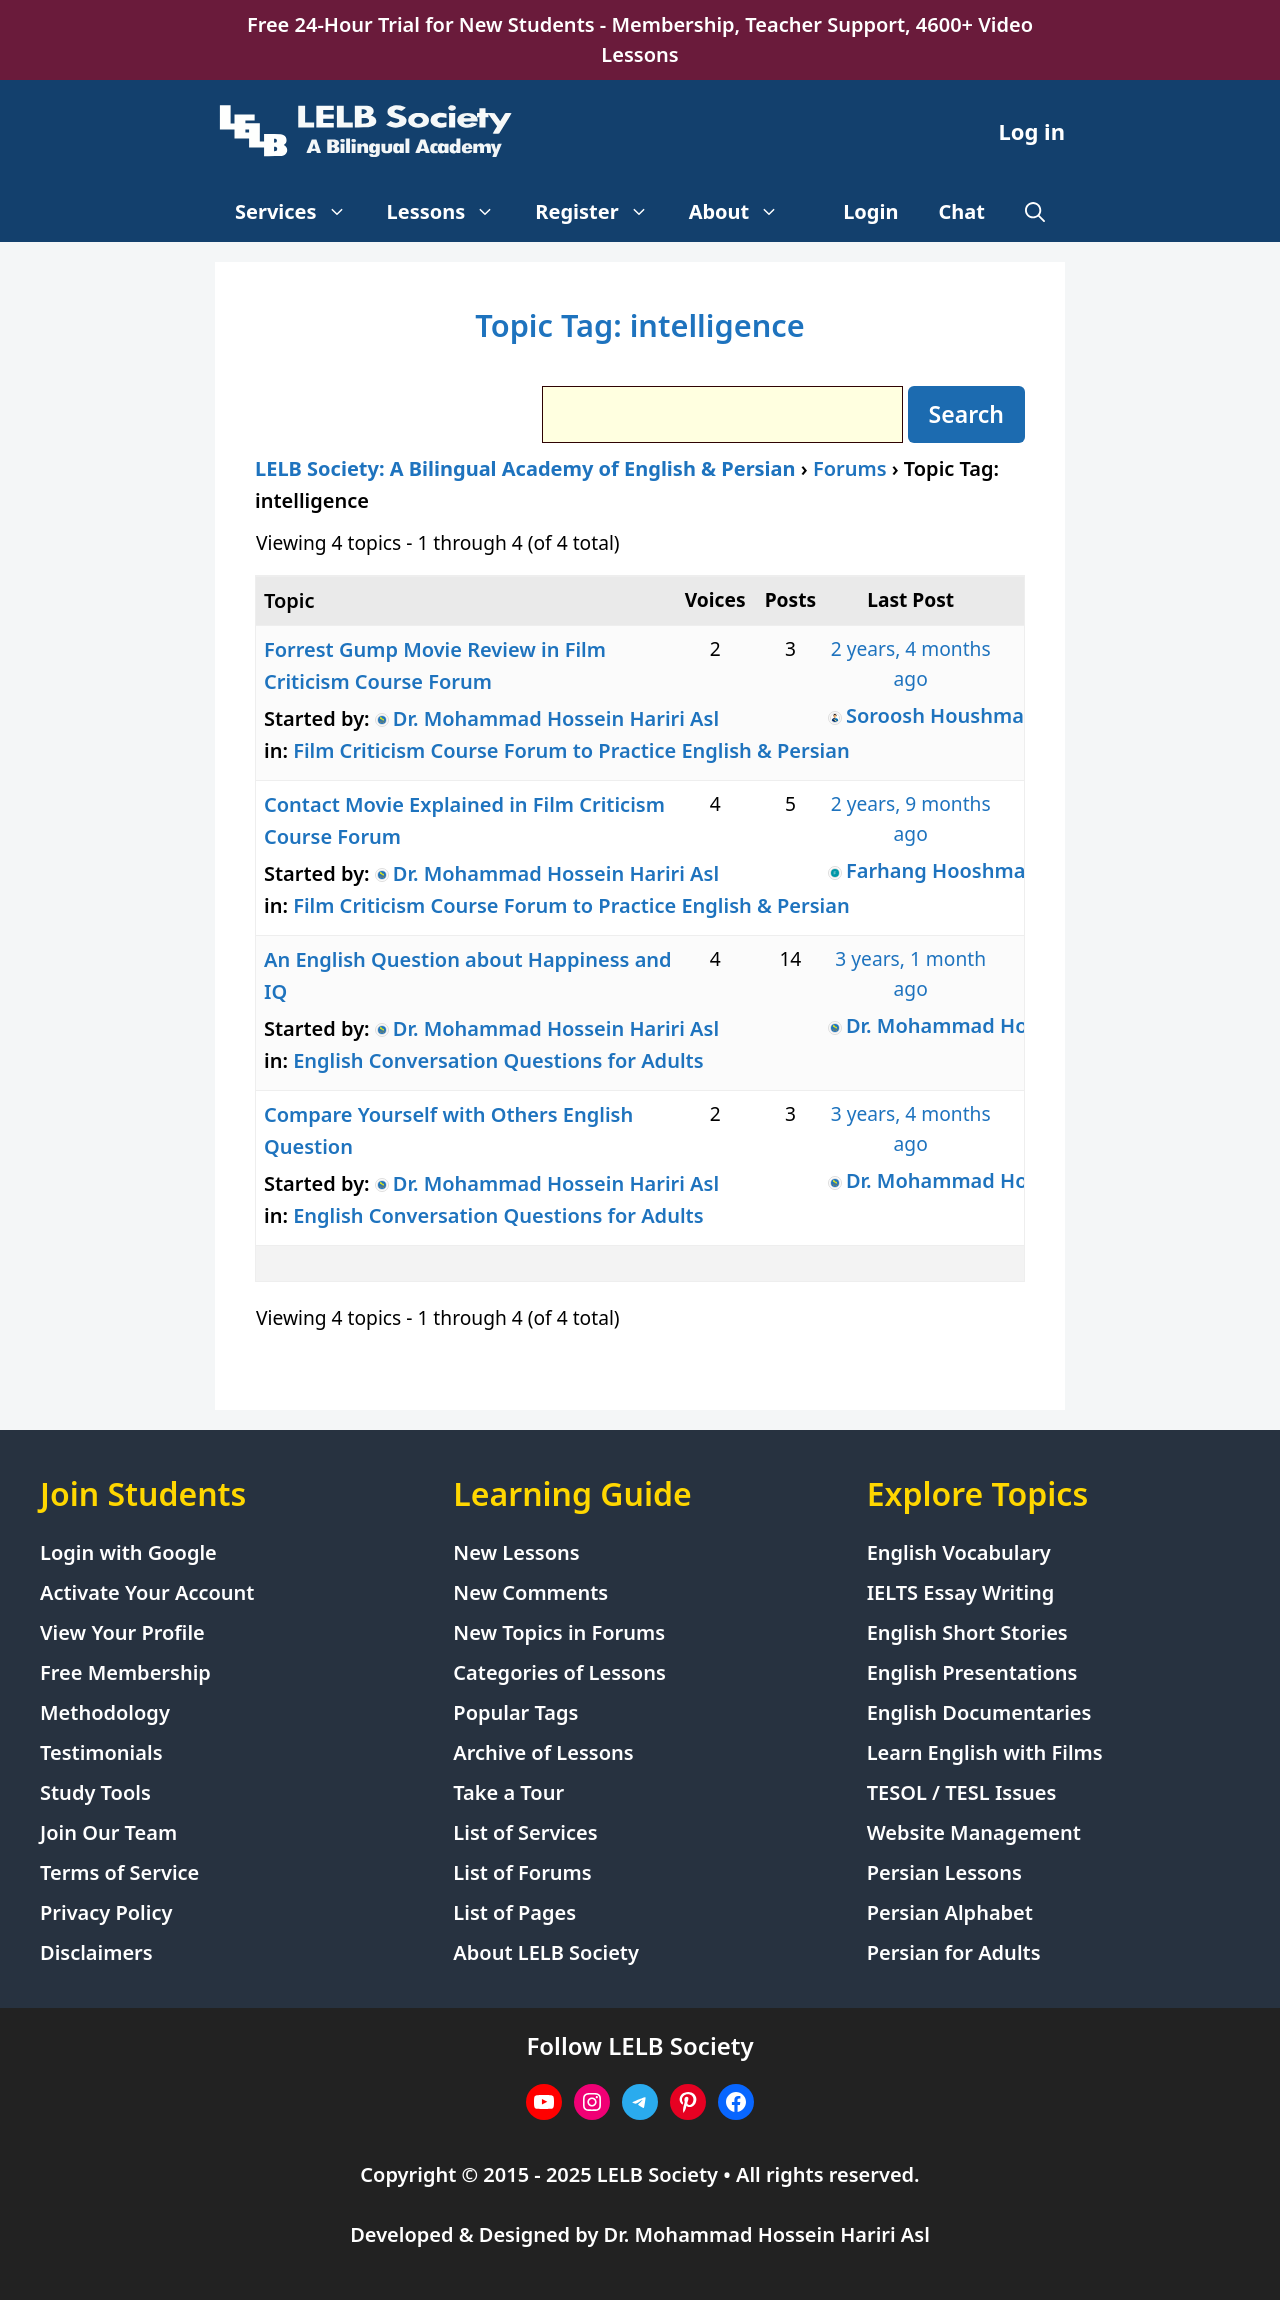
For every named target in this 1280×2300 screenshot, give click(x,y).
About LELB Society (546, 1952)
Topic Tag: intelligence (639, 325)
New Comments (530, 1592)
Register (601, 212)
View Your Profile (122, 1632)
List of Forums (522, 1872)
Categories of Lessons (559, 1672)
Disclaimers (96, 1952)
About (744, 212)
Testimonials (101, 1752)
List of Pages (514, 1912)
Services (301, 212)
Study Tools (95, 1792)
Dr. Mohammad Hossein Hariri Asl (767, 2234)
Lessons (451, 212)
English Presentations (972, 1672)
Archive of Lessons (543, 1752)
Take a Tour (508, 1792)
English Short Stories (967, 1632)
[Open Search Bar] (1035, 212)
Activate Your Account (147, 1592)
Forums (850, 468)
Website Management (974, 1832)
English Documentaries (979, 1712)
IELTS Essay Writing (961, 1592)
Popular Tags (515, 1712)
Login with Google (128, 1552)
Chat (962, 211)
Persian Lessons (944, 1872)
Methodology (105, 1712)
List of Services (525, 1832)
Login (870, 211)
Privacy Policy (106, 1912)
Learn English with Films (985, 1752)
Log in (1031, 131)
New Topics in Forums (559, 1632)
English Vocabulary (959, 1552)
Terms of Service (119, 1872)
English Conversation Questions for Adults (498, 1060)
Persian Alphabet (950, 1912)
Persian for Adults (954, 1952)
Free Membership (125, 1672)
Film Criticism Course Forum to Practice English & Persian (571, 750)
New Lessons (516, 1552)
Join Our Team (108, 1832)
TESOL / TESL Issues (962, 1792)
